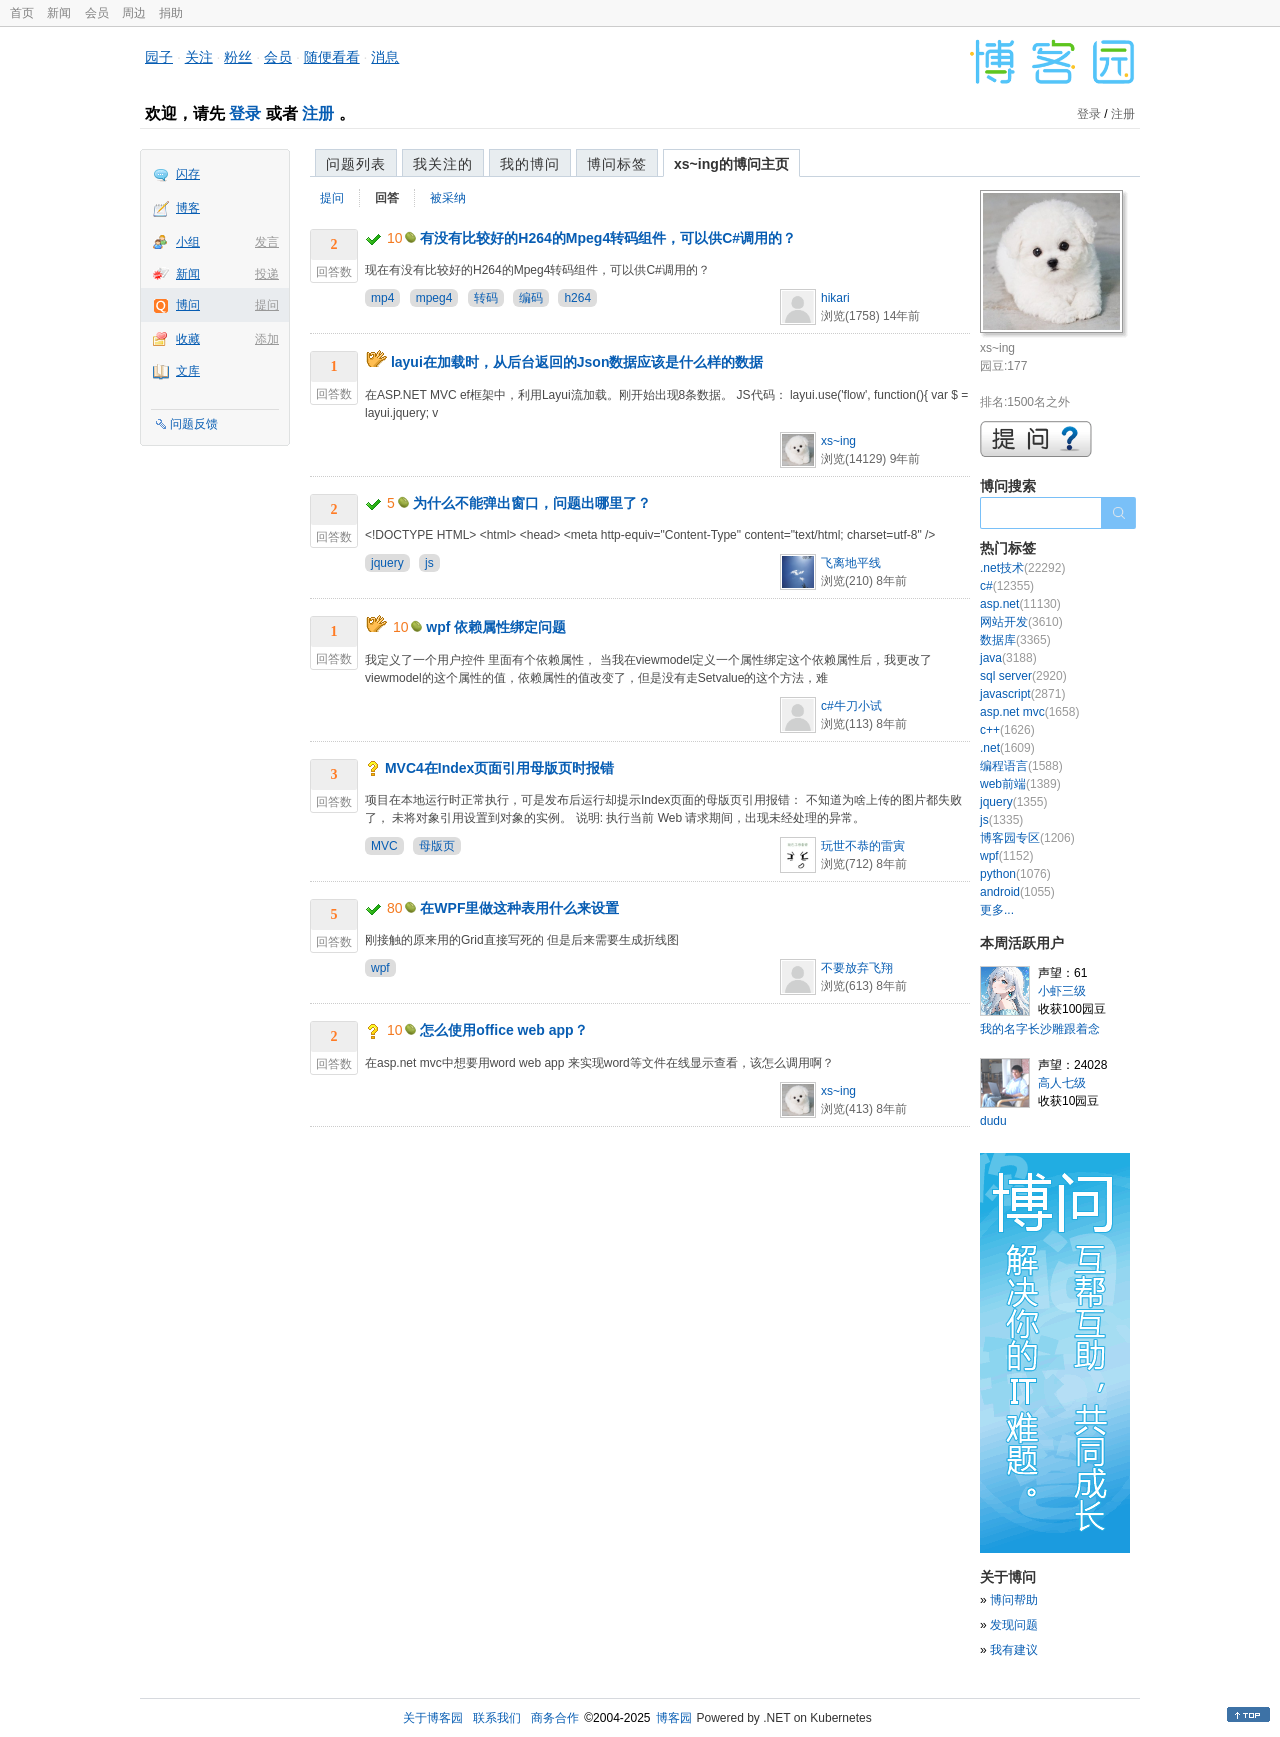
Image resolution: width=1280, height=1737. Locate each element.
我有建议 (1014, 1650)
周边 (134, 13)
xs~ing (838, 441)
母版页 (437, 846)
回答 (387, 198)
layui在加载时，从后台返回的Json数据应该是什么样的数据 (577, 362)
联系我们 (497, 1718)
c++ (1007, 730)
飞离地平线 (851, 563)
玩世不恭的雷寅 (863, 846)
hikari (835, 298)
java (1008, 658)
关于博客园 (433, 1718)
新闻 (59, 13)
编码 (531, 298)
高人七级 (1062, 1083)
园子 (159, 57)
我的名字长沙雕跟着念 (1040, 1029)
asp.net (1020, 604)
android (1017, 892)
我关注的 (443, 164)
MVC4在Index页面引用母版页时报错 (499, 768)
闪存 (188, 174)
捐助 (171, 13)
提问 (267, 305)
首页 (22, 13)
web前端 (1020, 784)
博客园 (674, 1718)
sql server (1023, 676)
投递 (267, 274)
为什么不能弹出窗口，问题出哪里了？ (532, 503)
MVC (384, 846)
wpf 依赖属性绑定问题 (496, 627)
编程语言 (1021, 766)
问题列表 (356, 164)
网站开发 (1021, 622)
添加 (267, 339)
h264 (577, 298)
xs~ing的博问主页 (731, 164)
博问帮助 (1014, 1600)
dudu (993, 1121)
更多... (997, 910)
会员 (97, 13)
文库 (188, 371)
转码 (486, 298)
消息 (385, 57)
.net (1007, 748)
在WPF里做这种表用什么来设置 (519, 908)
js (429, 563)
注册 (318, 113)
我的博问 (530, 164)
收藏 (188, 339)
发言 (267, 242)
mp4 (382, 298)
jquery (387, 563)
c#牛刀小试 (851, 706)
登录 (245, 113)
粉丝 (238, 57)
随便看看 (332, 57)
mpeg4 (434, 298)
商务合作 (555, 1718)
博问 (188, 305)
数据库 (1015, 640)
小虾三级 (1062, 991)
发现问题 (1014, 1625)
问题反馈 (194, 424)
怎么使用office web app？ (503, 1030)
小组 (188, 242)
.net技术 (1022, 568)
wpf (380, 968)
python (1015, 874)
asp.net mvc (1029, 712)
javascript (1022, 694)
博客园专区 (1027, 838)
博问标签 (617, 164)
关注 (199, 57)
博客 (188, 208)
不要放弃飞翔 (857, 968)
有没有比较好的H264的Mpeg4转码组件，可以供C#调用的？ (608, 238)
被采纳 (448, 198)
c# (1007, 586)
